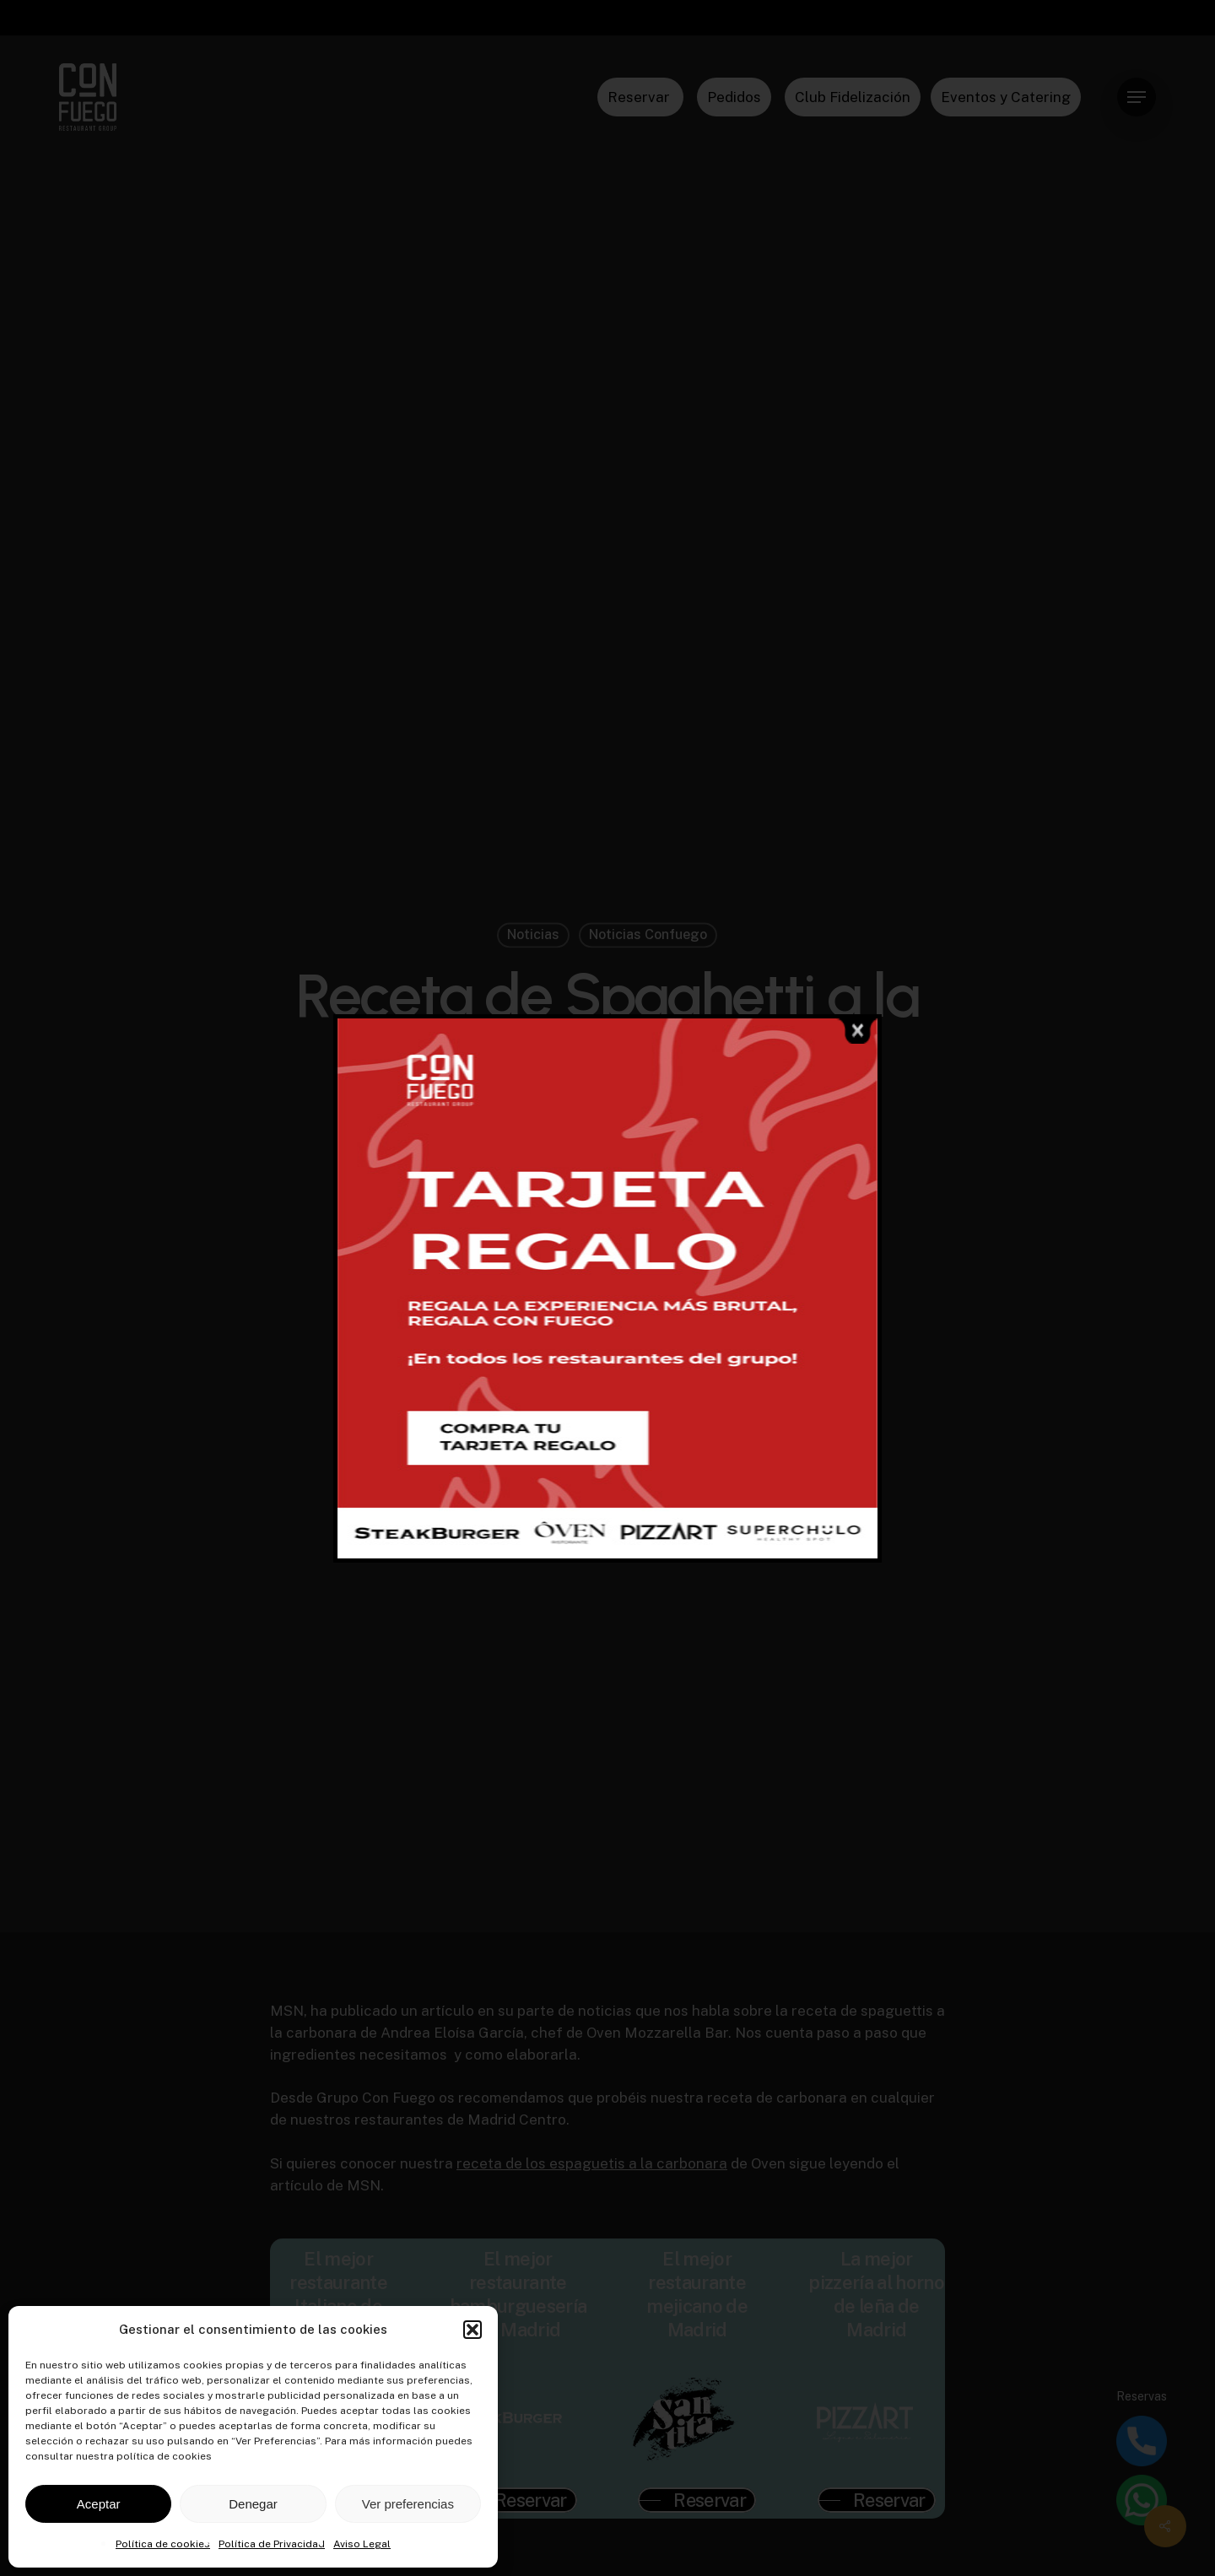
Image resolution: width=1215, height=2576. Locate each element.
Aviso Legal (362, 2544)
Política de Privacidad (272, 2544)
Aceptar (99, 2504)
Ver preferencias (408, 2504)
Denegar (253, 2504)
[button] (472, 2329)
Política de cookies (163, 2544)
